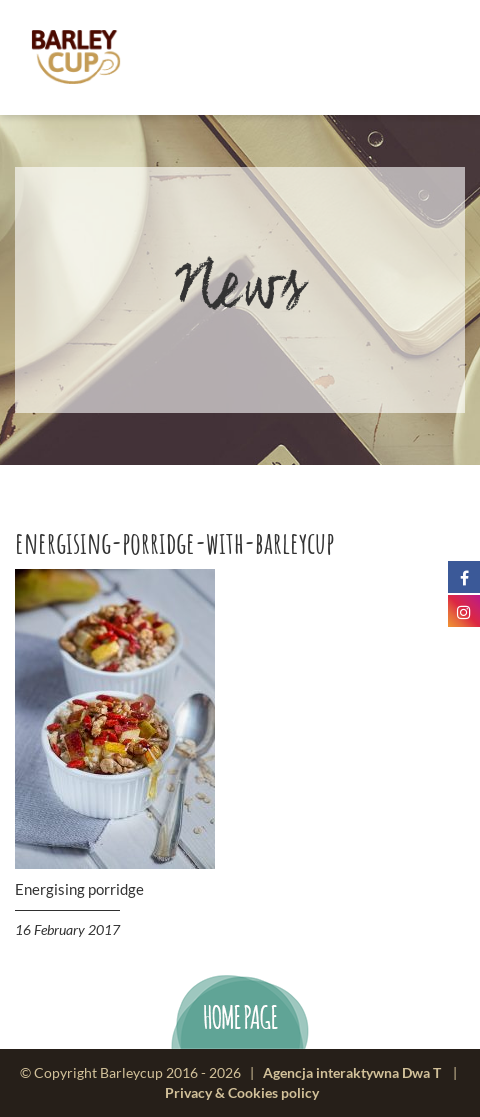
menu (416, 57)
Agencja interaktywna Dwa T (352, 1072)
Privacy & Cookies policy (242, 1092)
